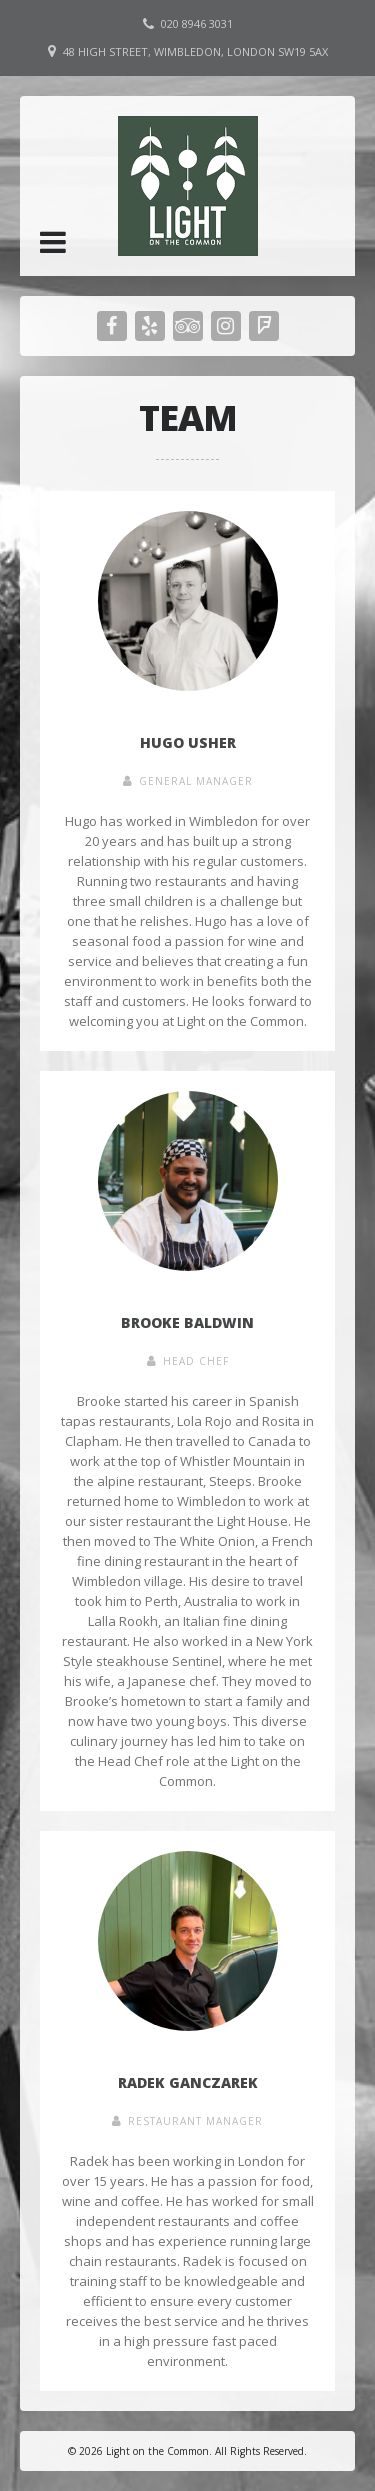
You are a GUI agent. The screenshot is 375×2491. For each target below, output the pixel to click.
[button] (53, 242)
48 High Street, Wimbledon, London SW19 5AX (195, 51)
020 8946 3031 (197, 23)
